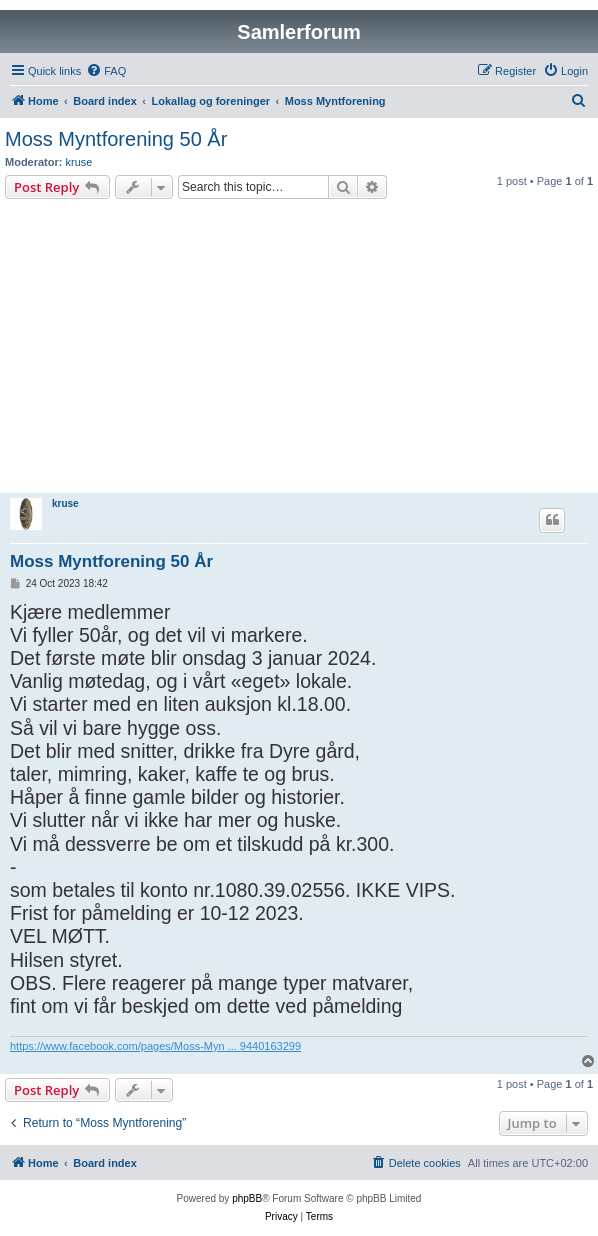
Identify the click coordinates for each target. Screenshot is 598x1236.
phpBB (247, 1198)
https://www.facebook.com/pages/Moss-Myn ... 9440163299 (155, 1046)
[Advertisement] (299, 349)
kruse (79, 162)
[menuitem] (106, 71)
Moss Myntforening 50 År (116, 139)
